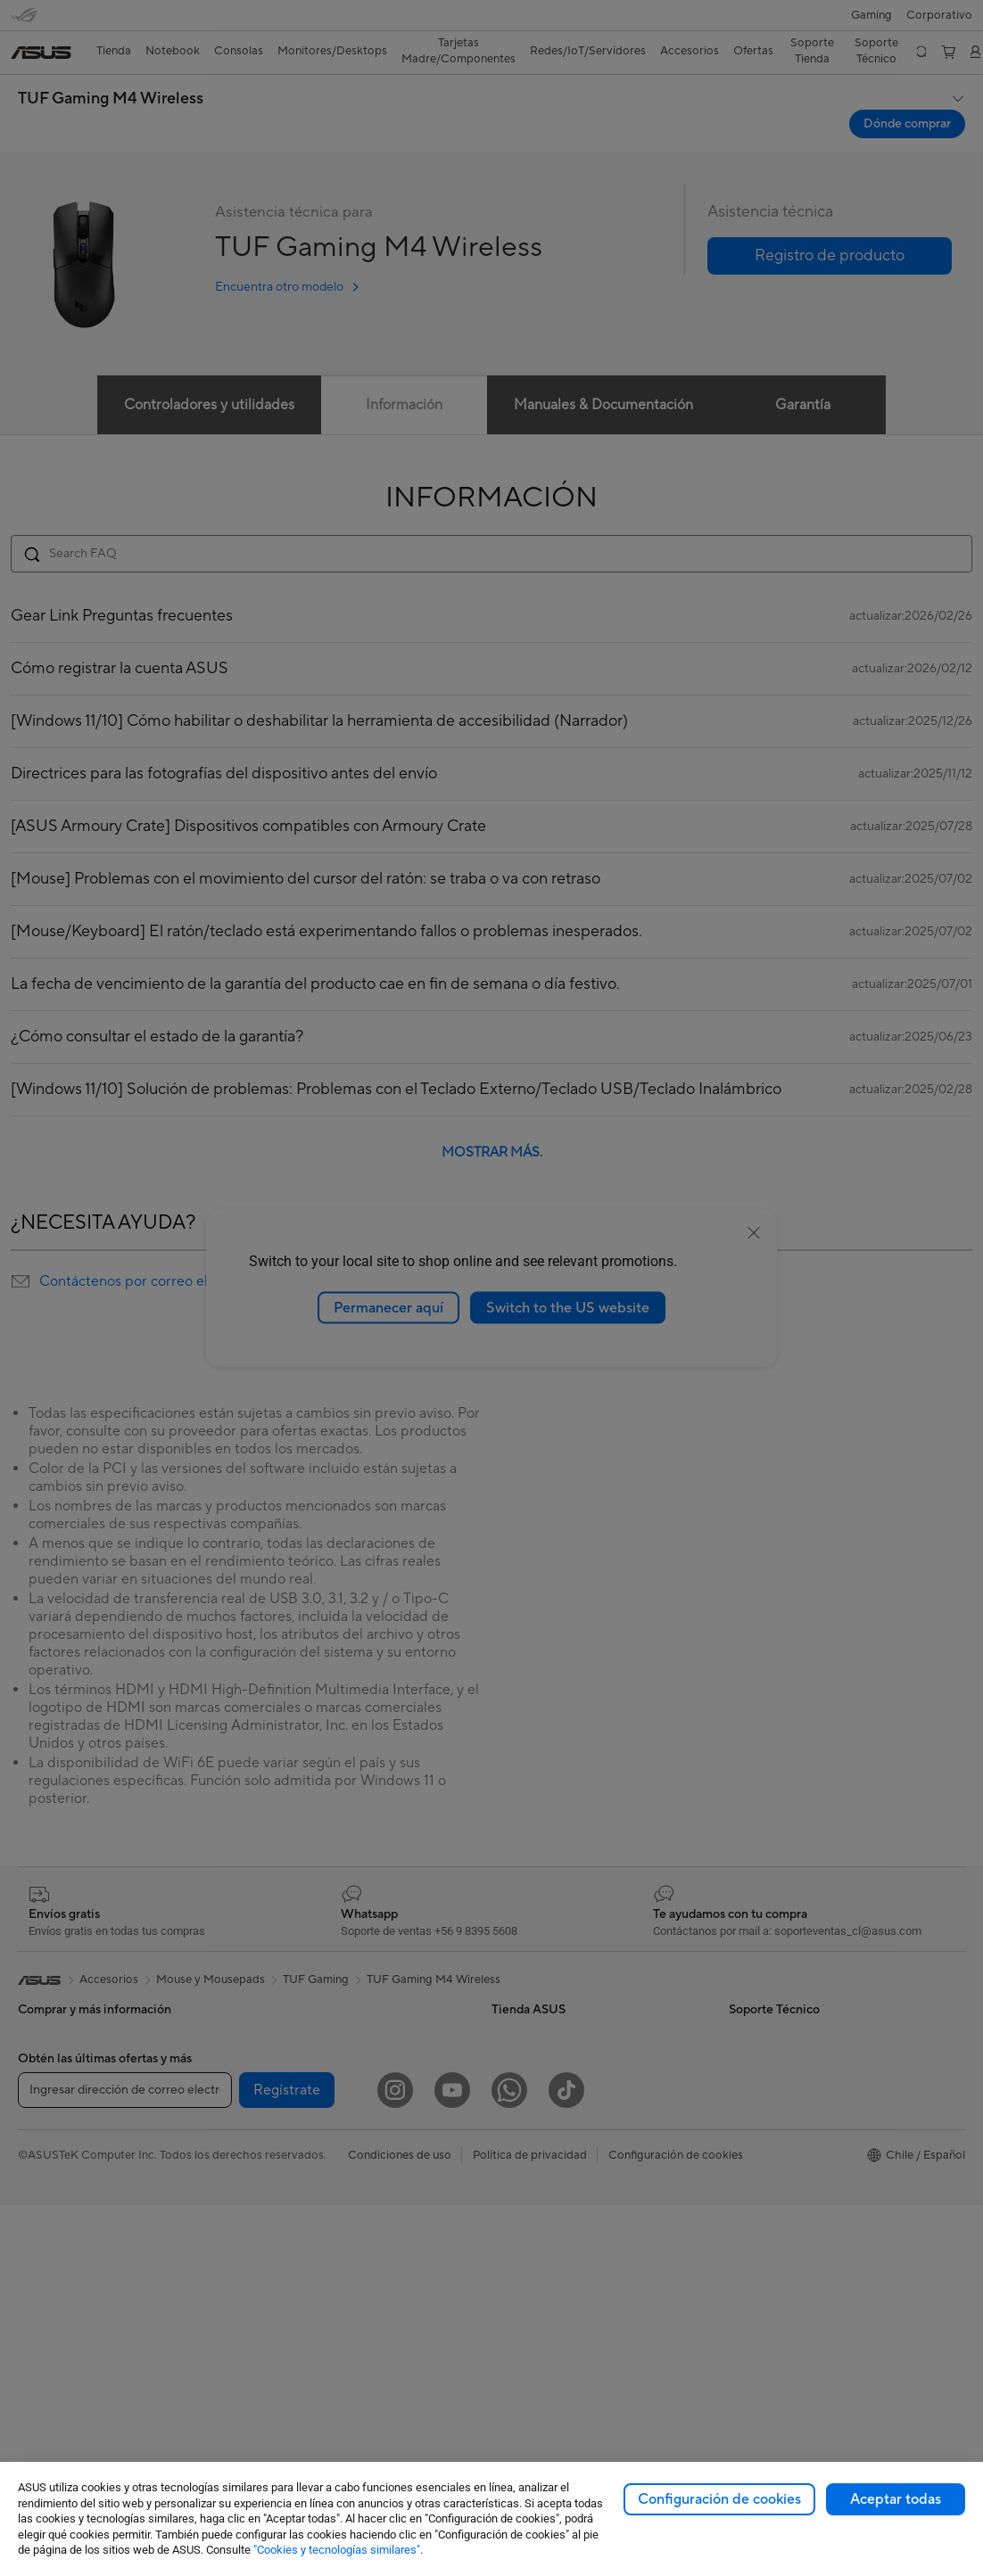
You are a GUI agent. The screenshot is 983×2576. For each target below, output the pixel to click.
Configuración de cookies (719, 2499)
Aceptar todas (895, 2499)
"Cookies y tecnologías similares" (336, 2549)
